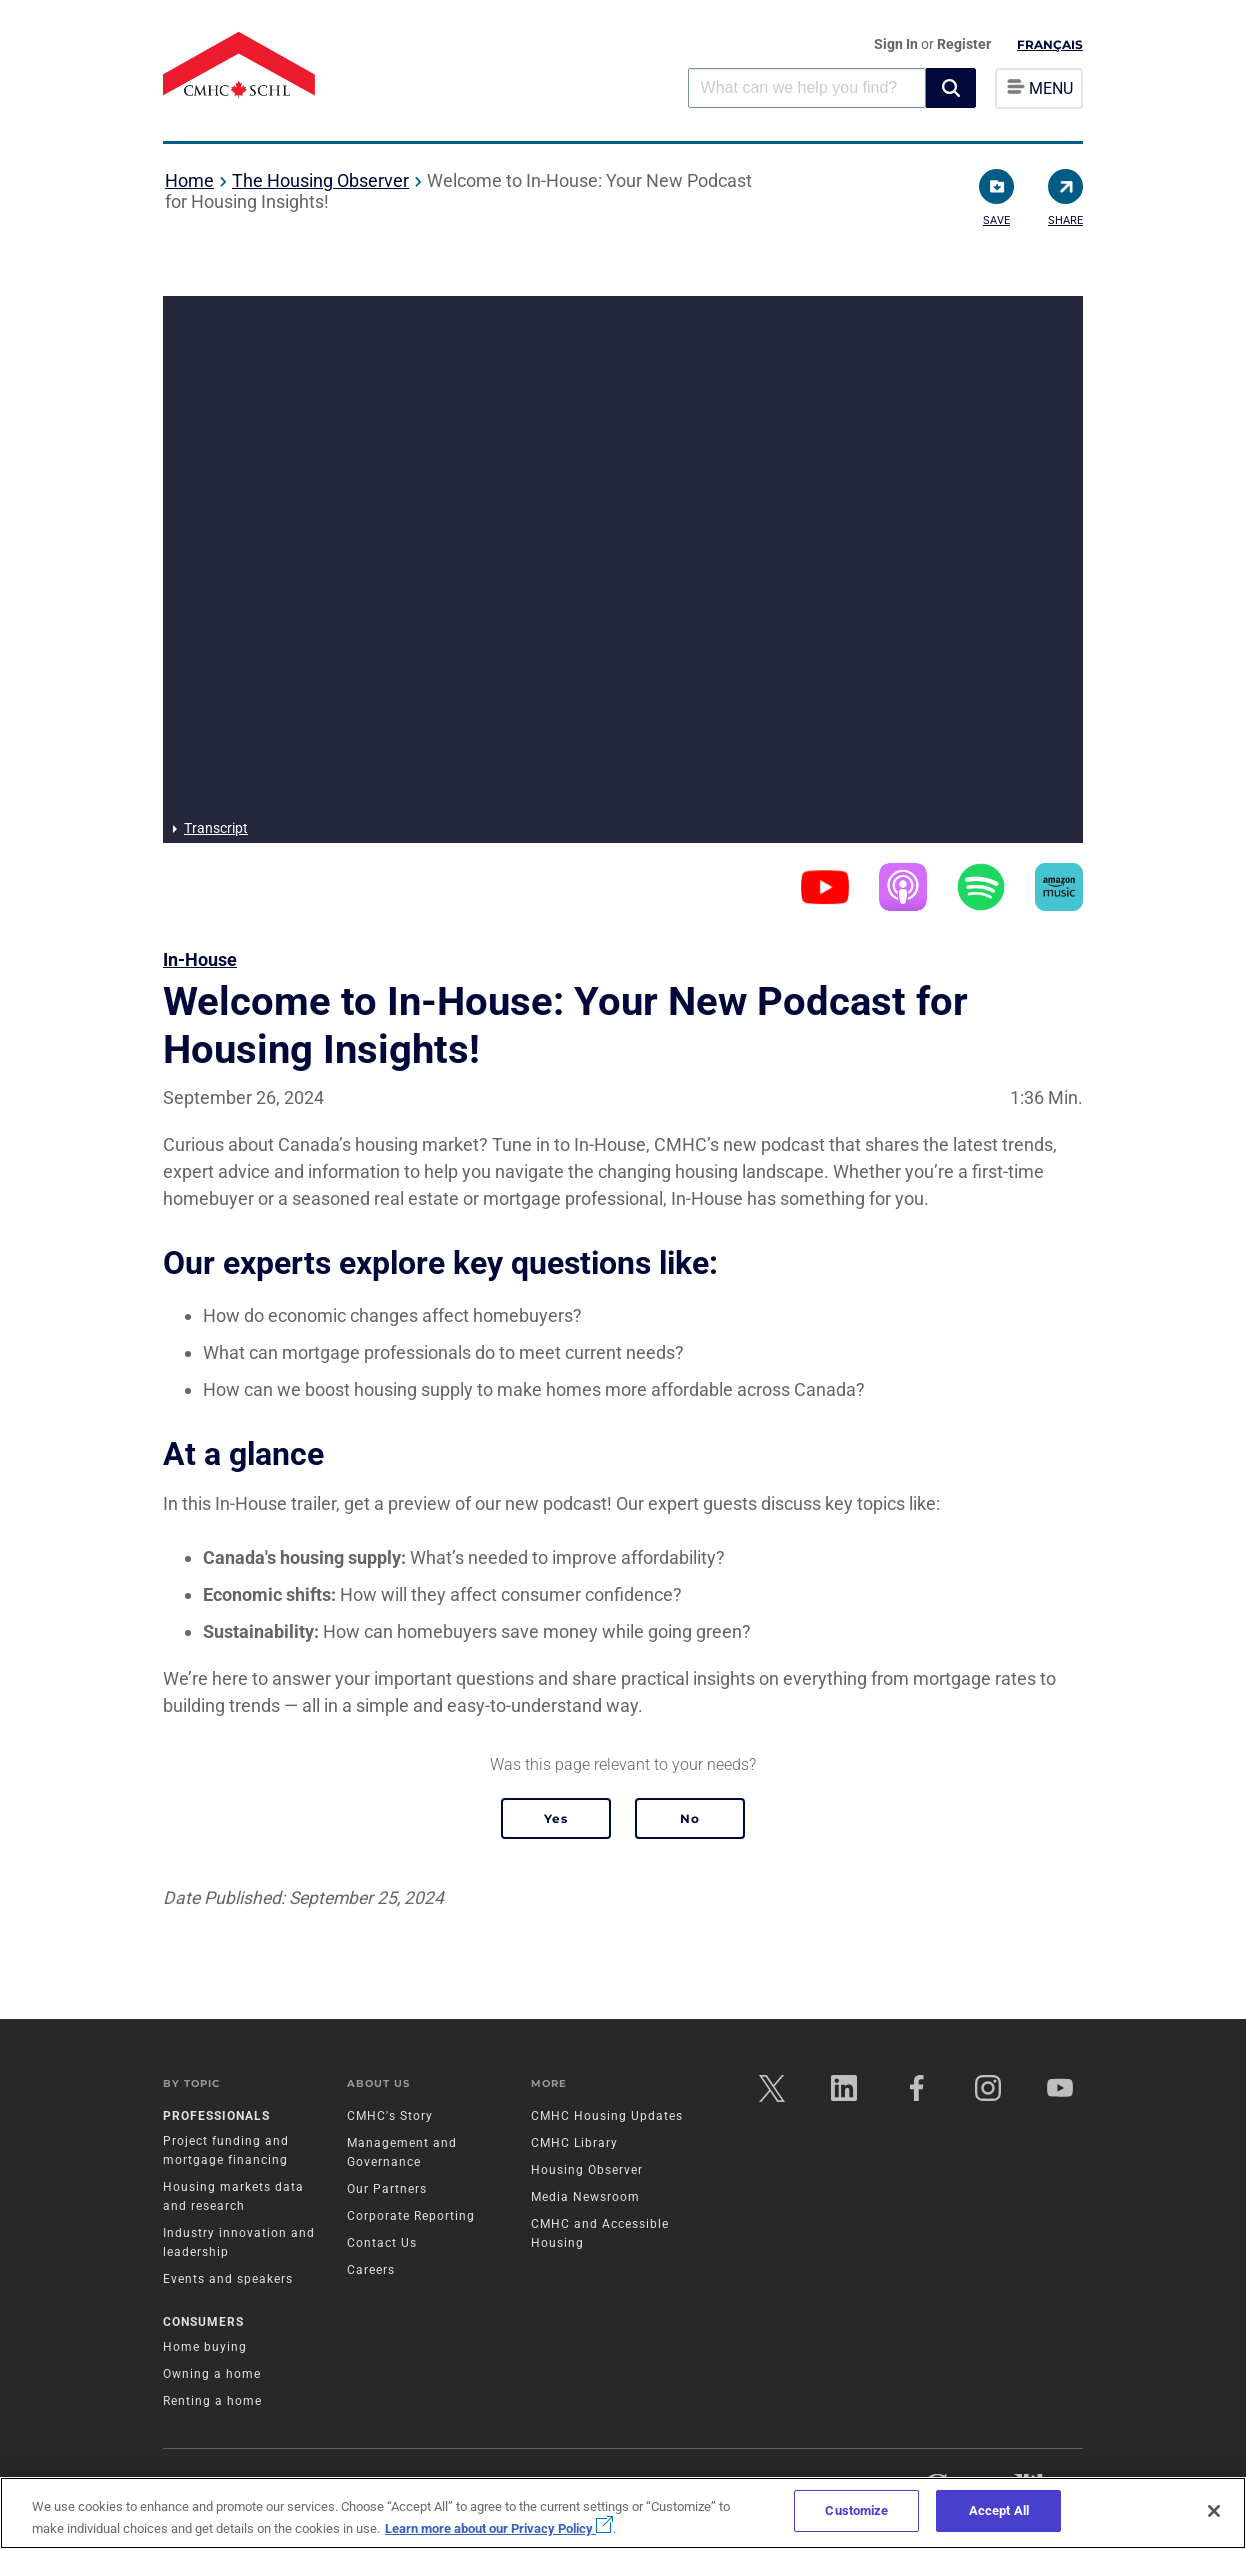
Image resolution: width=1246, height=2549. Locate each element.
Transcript (216, 828)
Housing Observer (587, 2170)
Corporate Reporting (411, 2216)
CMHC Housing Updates (607, 2116)
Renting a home (212, 2401)
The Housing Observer (320, 180)
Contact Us (382, 2243)
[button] (951, 88)
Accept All (999, 2510)
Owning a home (212, 2374)
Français (1050, 44)
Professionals (216, 2116)
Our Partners (387, 2189)
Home (189, 180)
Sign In (897, 44)
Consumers (203, 2322)
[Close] (1214, 2511)
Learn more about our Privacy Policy (499, 2528)
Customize (856, 2510)
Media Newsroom (585, 2197)
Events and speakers (228, 2279)
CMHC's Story (390, 2116)
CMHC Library (574, 2143)
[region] (623, 2513)
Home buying (205, 2347)
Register (964, 44)
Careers (371, 2270)
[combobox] (807, 87)
